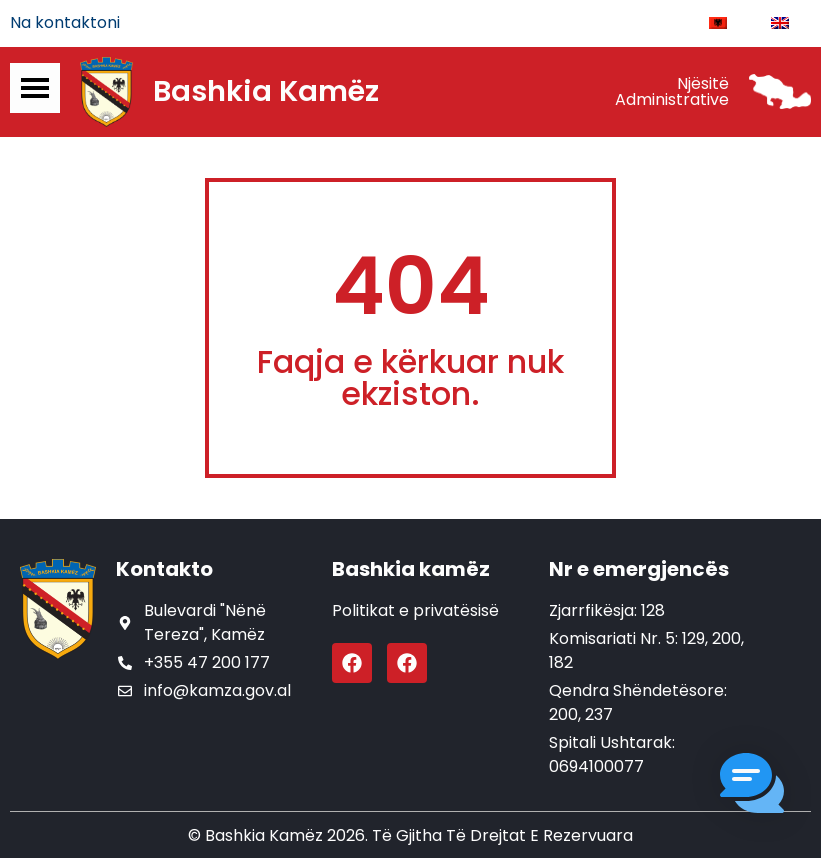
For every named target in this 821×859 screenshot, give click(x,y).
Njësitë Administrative (672, 92)
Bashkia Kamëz (266, 93)
